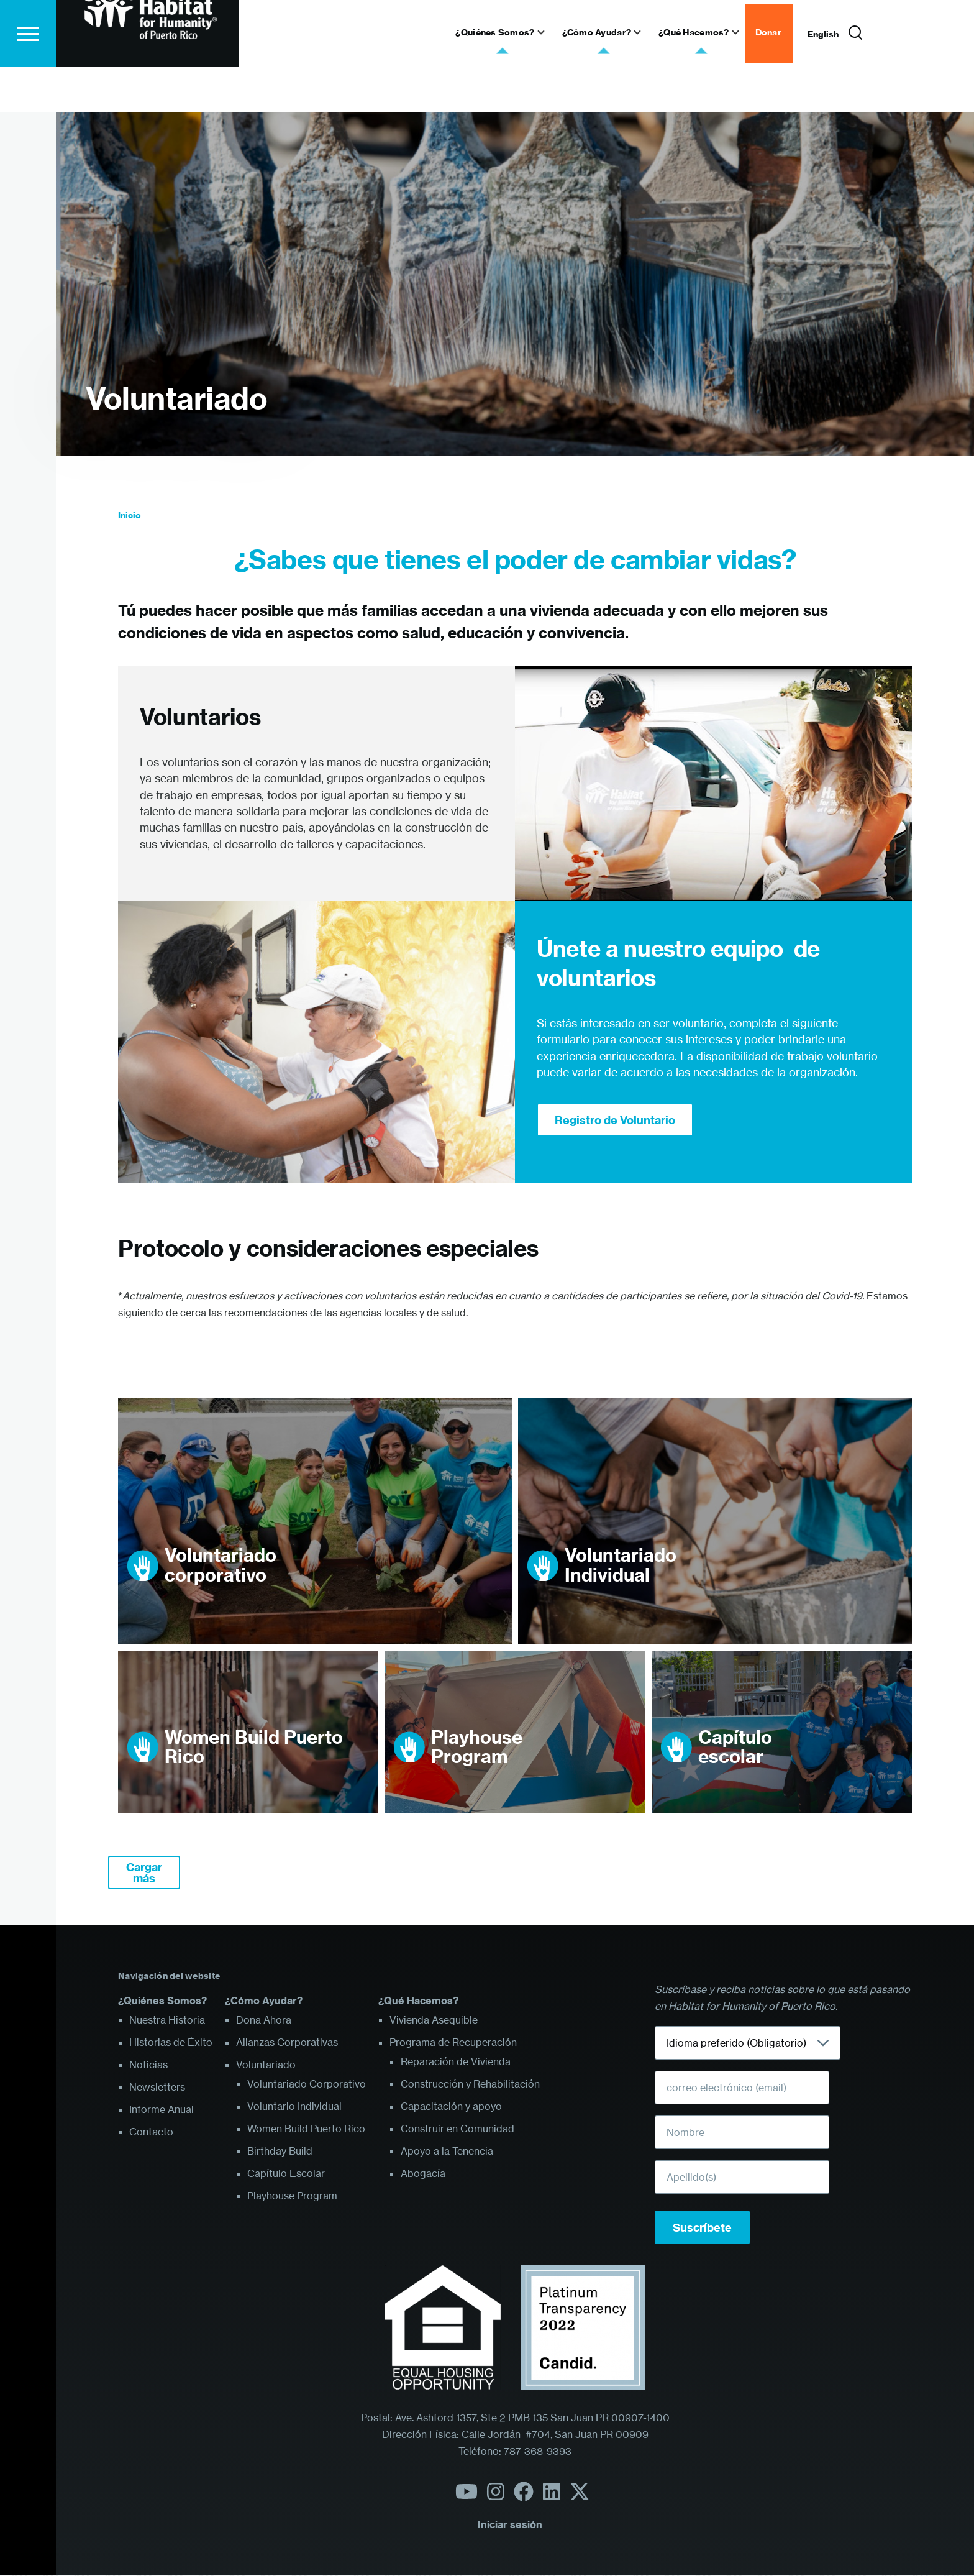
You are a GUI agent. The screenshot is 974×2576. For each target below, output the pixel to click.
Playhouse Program (476, 1747)
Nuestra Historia (167, 2020)
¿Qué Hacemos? (418, 2001)
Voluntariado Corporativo (306, 2084)
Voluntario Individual (294, 2107)
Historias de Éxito (170, 2043)
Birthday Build (279, 2151)
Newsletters (157, 2087)
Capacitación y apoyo (451, 2107)
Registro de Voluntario (615, 1121)
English (823, 79)
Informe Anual (161, 2110)
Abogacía (423, 2174)
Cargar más (144, 1873)
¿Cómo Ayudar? (264, 2001)
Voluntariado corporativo (220, 1565)
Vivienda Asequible (433, 2020)
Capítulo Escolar (286, 2174)
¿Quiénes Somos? (162, 2001)
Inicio (129, 515)
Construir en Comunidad (457, 2129)
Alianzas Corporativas (287, 2043)
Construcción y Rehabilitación (470, 2084)
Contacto (151, 2132)
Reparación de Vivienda (456, 2062)
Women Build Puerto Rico (254, 1747)
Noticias (148, 2065)
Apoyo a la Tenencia (447, 2151)
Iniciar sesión (510, 2525)
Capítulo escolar (735, 1747)
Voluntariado (176, 399)
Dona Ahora (263, 2020)
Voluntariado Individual (620, 1565)
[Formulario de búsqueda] (855, 78)
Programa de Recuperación (453, 2043)
